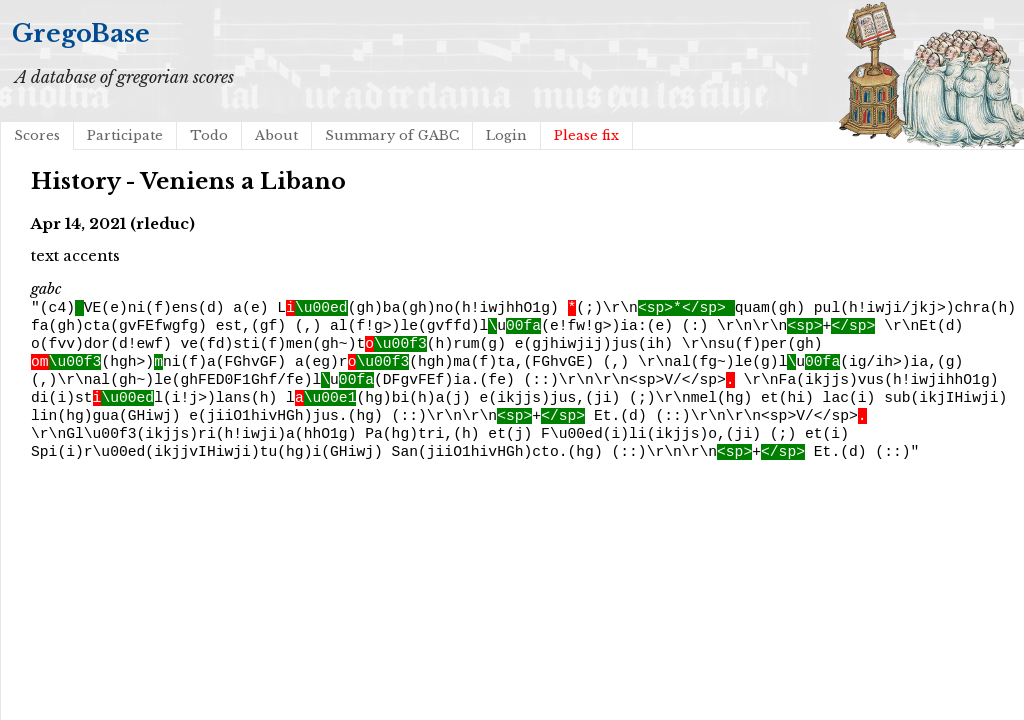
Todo (209, 135)
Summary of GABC (392, 135)
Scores (37, 135)
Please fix (586, 135)
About (276, 135)
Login (506, 135)
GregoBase (81, 33)
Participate (125, 135)
